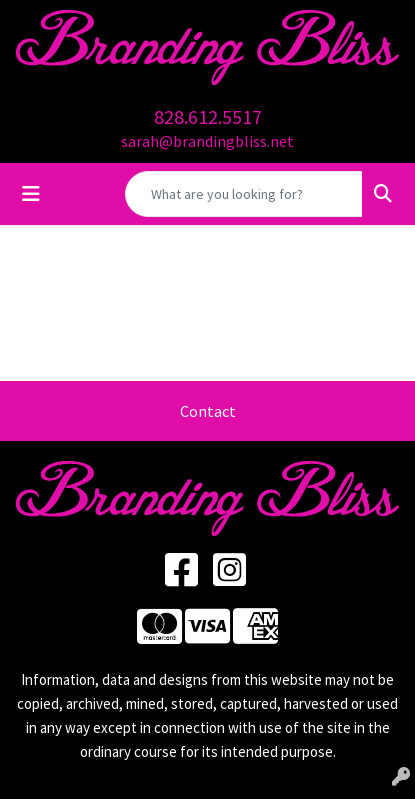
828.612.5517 (208, 116)
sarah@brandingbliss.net (207, 141)
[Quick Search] (244, 194)
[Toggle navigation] (31, 194)
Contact (208, 411)
